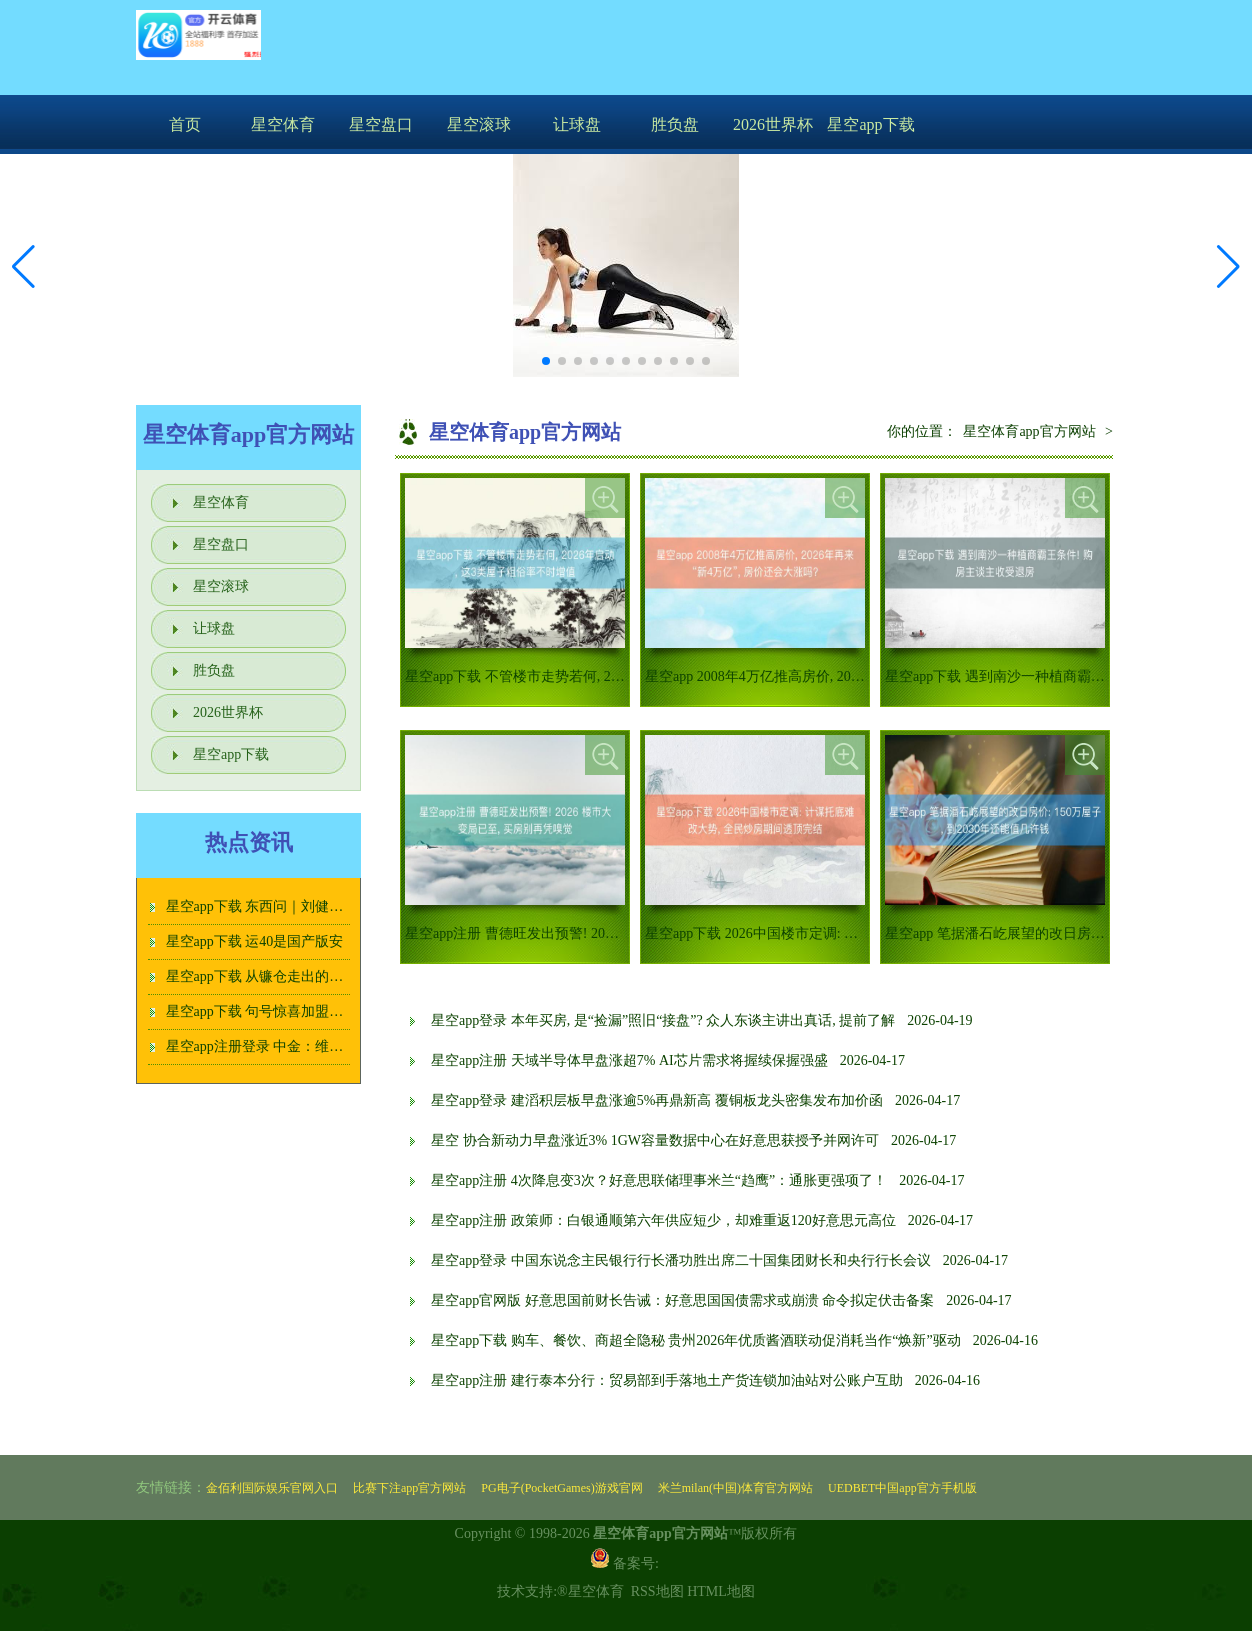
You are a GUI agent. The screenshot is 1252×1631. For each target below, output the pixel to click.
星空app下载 (870, 124)
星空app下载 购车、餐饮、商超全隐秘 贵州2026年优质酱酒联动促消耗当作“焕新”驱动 (696, 1340)
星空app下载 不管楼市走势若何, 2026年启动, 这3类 (560, 676)
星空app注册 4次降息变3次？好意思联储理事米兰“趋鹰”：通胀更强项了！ (659, 1180)
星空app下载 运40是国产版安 (255, 941)
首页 (185, 124)
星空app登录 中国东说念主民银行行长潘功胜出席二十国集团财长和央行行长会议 (681, 1260)
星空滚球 (479, 124)
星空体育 (283, 124)
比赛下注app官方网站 (409, 1488)
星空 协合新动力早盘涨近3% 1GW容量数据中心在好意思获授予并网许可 (655, 1140)
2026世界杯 (773, 124)
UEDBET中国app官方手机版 (902, 1488)
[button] (1228, 267)
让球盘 (577, 124)
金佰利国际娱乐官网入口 (272, 1488)
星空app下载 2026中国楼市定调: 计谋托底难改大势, (802, 933)
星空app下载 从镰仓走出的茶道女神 (276, 976)
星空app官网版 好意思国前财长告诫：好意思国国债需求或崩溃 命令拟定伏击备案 (682, 1300)
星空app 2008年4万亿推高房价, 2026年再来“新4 (789, 676)
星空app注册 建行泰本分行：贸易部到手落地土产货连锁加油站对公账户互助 (667, 1380)
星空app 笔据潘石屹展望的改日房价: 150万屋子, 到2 (1044, 933)
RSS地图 (657, 1591)
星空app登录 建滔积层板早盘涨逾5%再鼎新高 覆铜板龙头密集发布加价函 (657, 1100)
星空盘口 (381, 124)
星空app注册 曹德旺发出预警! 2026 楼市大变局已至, (564, 933)
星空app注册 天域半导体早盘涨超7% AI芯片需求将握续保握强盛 (629, 1060)
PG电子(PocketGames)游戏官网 (561, 1488)
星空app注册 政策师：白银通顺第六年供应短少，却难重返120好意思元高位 (663, 1220)
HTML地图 (721, 1591)
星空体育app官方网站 (1029, 431)
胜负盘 (675, 124)
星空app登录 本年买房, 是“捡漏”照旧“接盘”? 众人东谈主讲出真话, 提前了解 (663, 1020)
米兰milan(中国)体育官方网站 (735, 1488)
